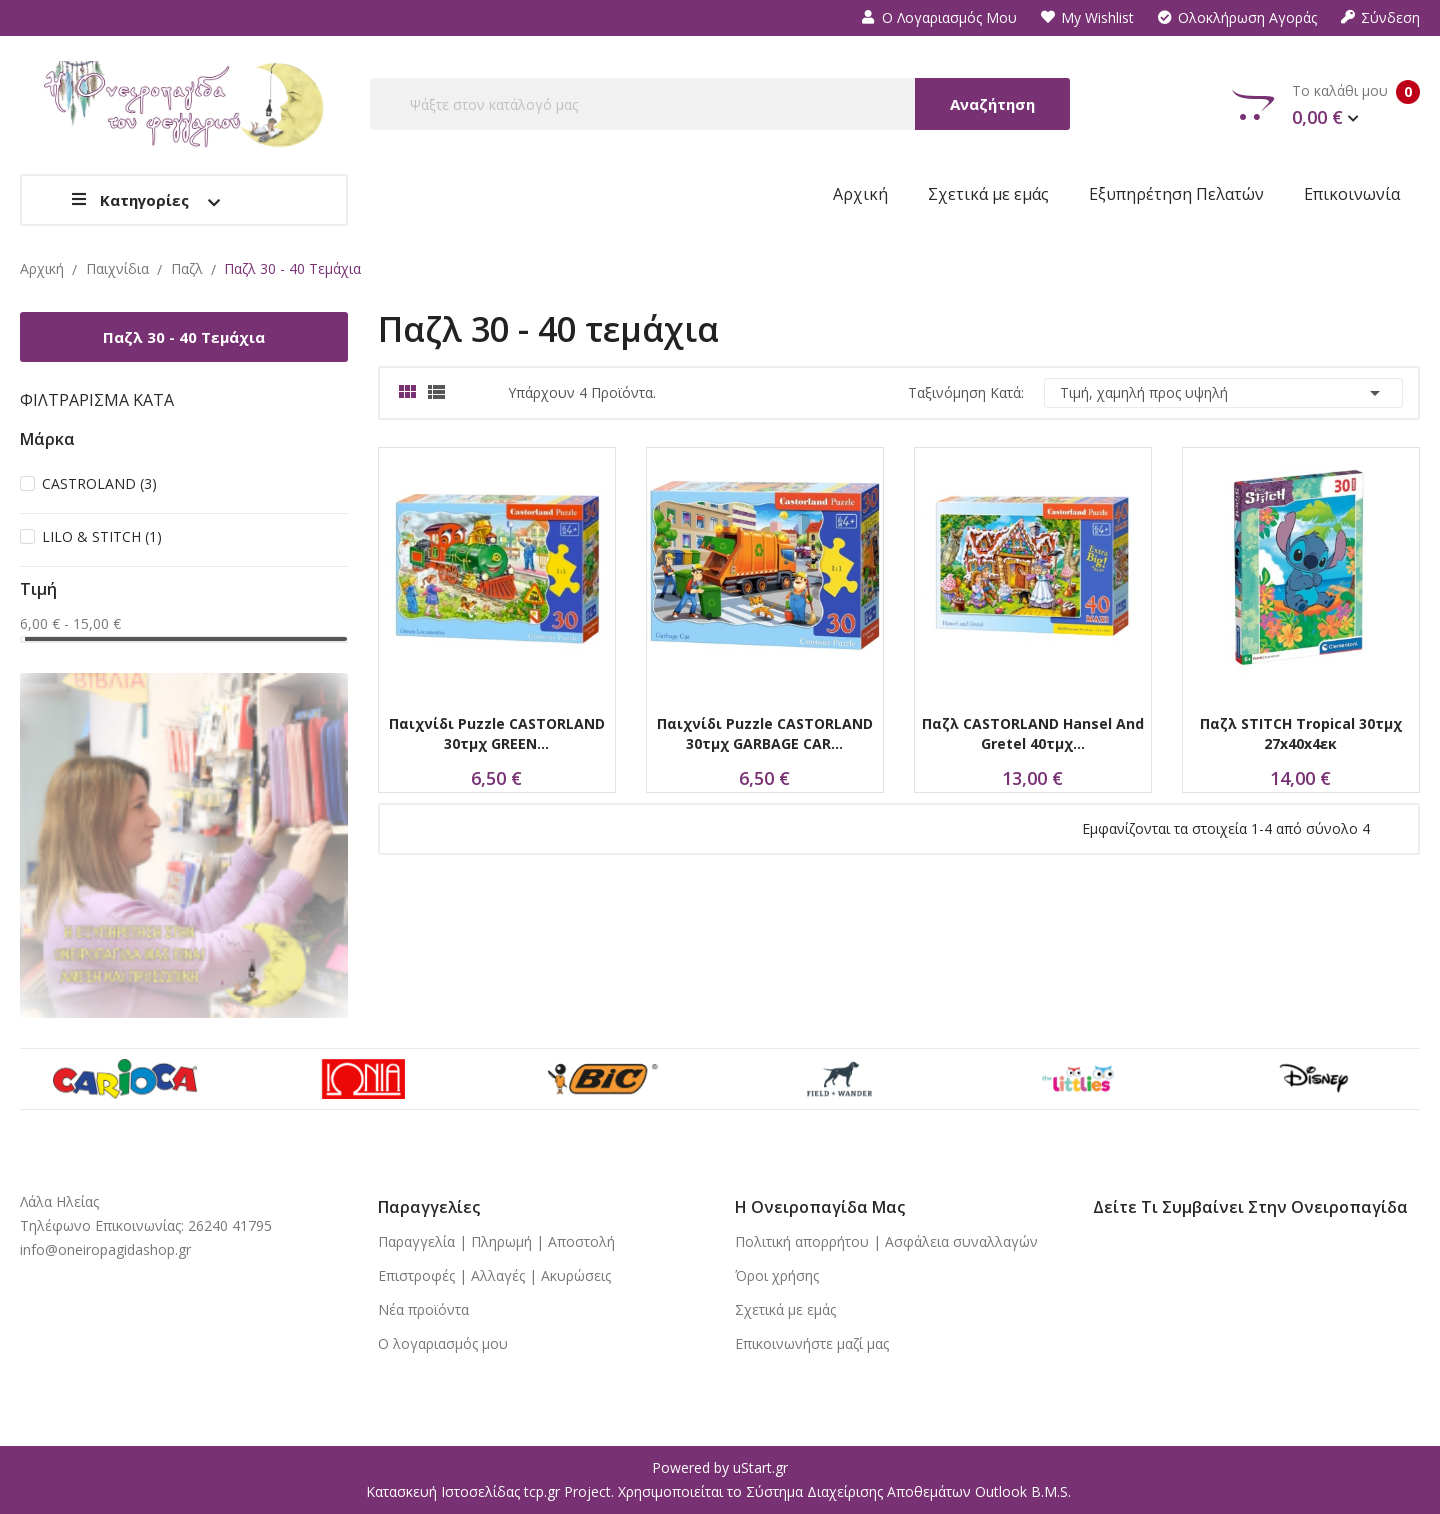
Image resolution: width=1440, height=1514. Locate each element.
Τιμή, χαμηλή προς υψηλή (1223, 393)
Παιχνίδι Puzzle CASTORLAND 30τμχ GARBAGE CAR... (765, 733)
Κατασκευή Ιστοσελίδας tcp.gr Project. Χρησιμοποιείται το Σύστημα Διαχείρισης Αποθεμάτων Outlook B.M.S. (718, 1491)
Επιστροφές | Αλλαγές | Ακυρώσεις (494, 1275)
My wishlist (1087, 18)
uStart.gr (760, 1467)
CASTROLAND (99, 483)
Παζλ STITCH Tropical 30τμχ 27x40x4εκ (1301, 733)
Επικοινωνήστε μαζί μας (812, 1343)
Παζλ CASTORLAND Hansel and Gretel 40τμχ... (1033, 733)
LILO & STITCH (102, 536)
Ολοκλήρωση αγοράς (1237, 18)
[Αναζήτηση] (720, 104)
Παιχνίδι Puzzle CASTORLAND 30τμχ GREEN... (497, 733)
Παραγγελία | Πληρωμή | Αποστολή (496, 1241)
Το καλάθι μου (1326, 105)
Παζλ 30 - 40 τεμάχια (184, 337)
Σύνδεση (1380, 18)
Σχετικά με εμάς (785, 1309)
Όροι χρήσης (777, 1275)
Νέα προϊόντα (423, 1309)
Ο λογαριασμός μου (939, 18)
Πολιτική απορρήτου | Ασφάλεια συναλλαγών (886, 1241)
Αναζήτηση (992, 104)
